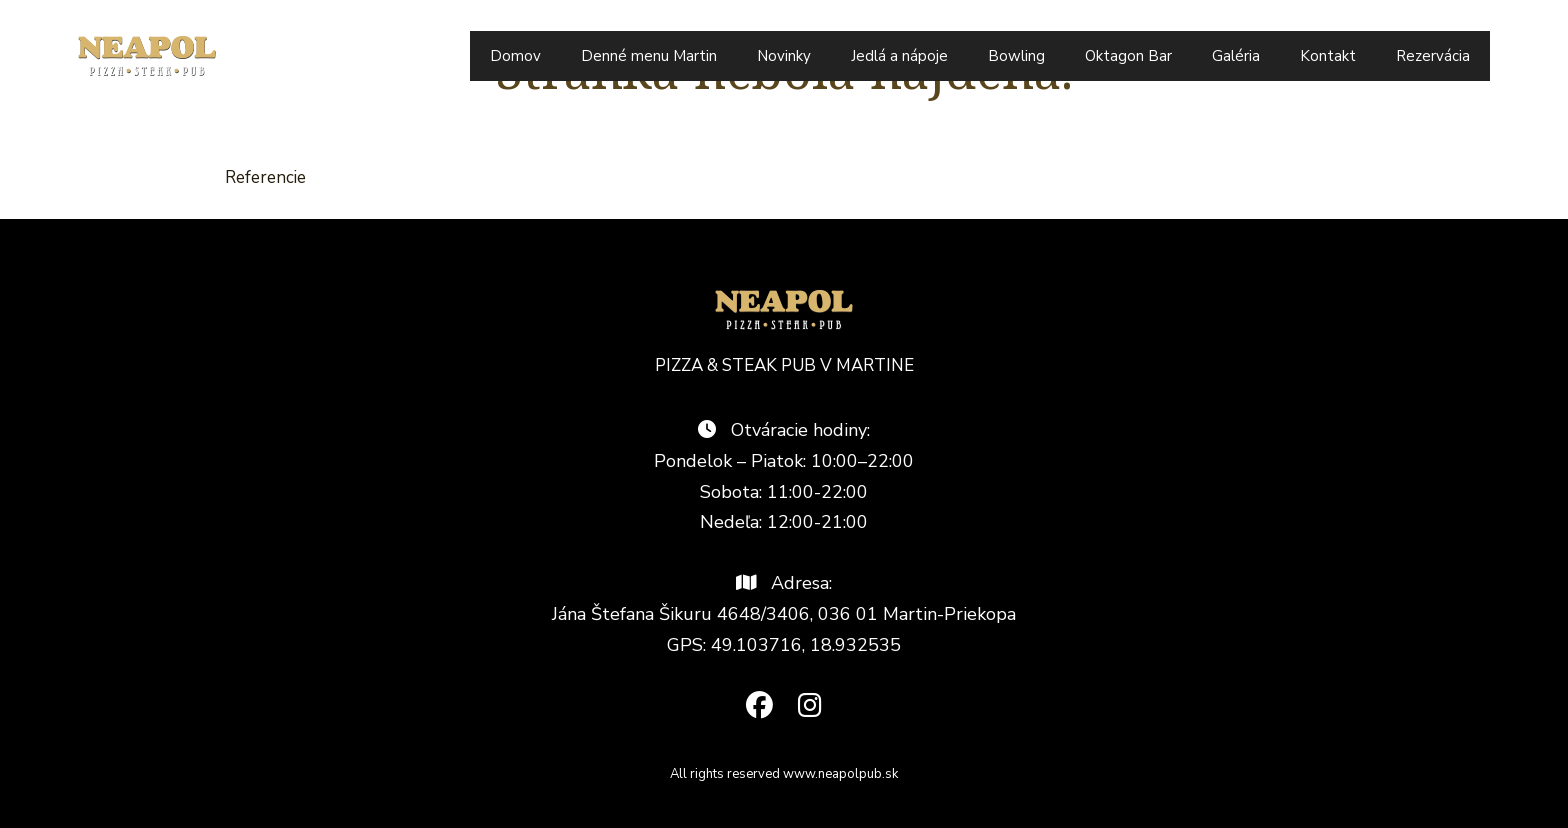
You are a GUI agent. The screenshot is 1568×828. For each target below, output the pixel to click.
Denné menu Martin (649, 56)
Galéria (1236, 56)
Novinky (784, 56)
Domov (515, 56)
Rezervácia (1433, 56)
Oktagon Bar (1128, 56)
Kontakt (1328, 56)
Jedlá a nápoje (899, 56)
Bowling (1016, 56)
